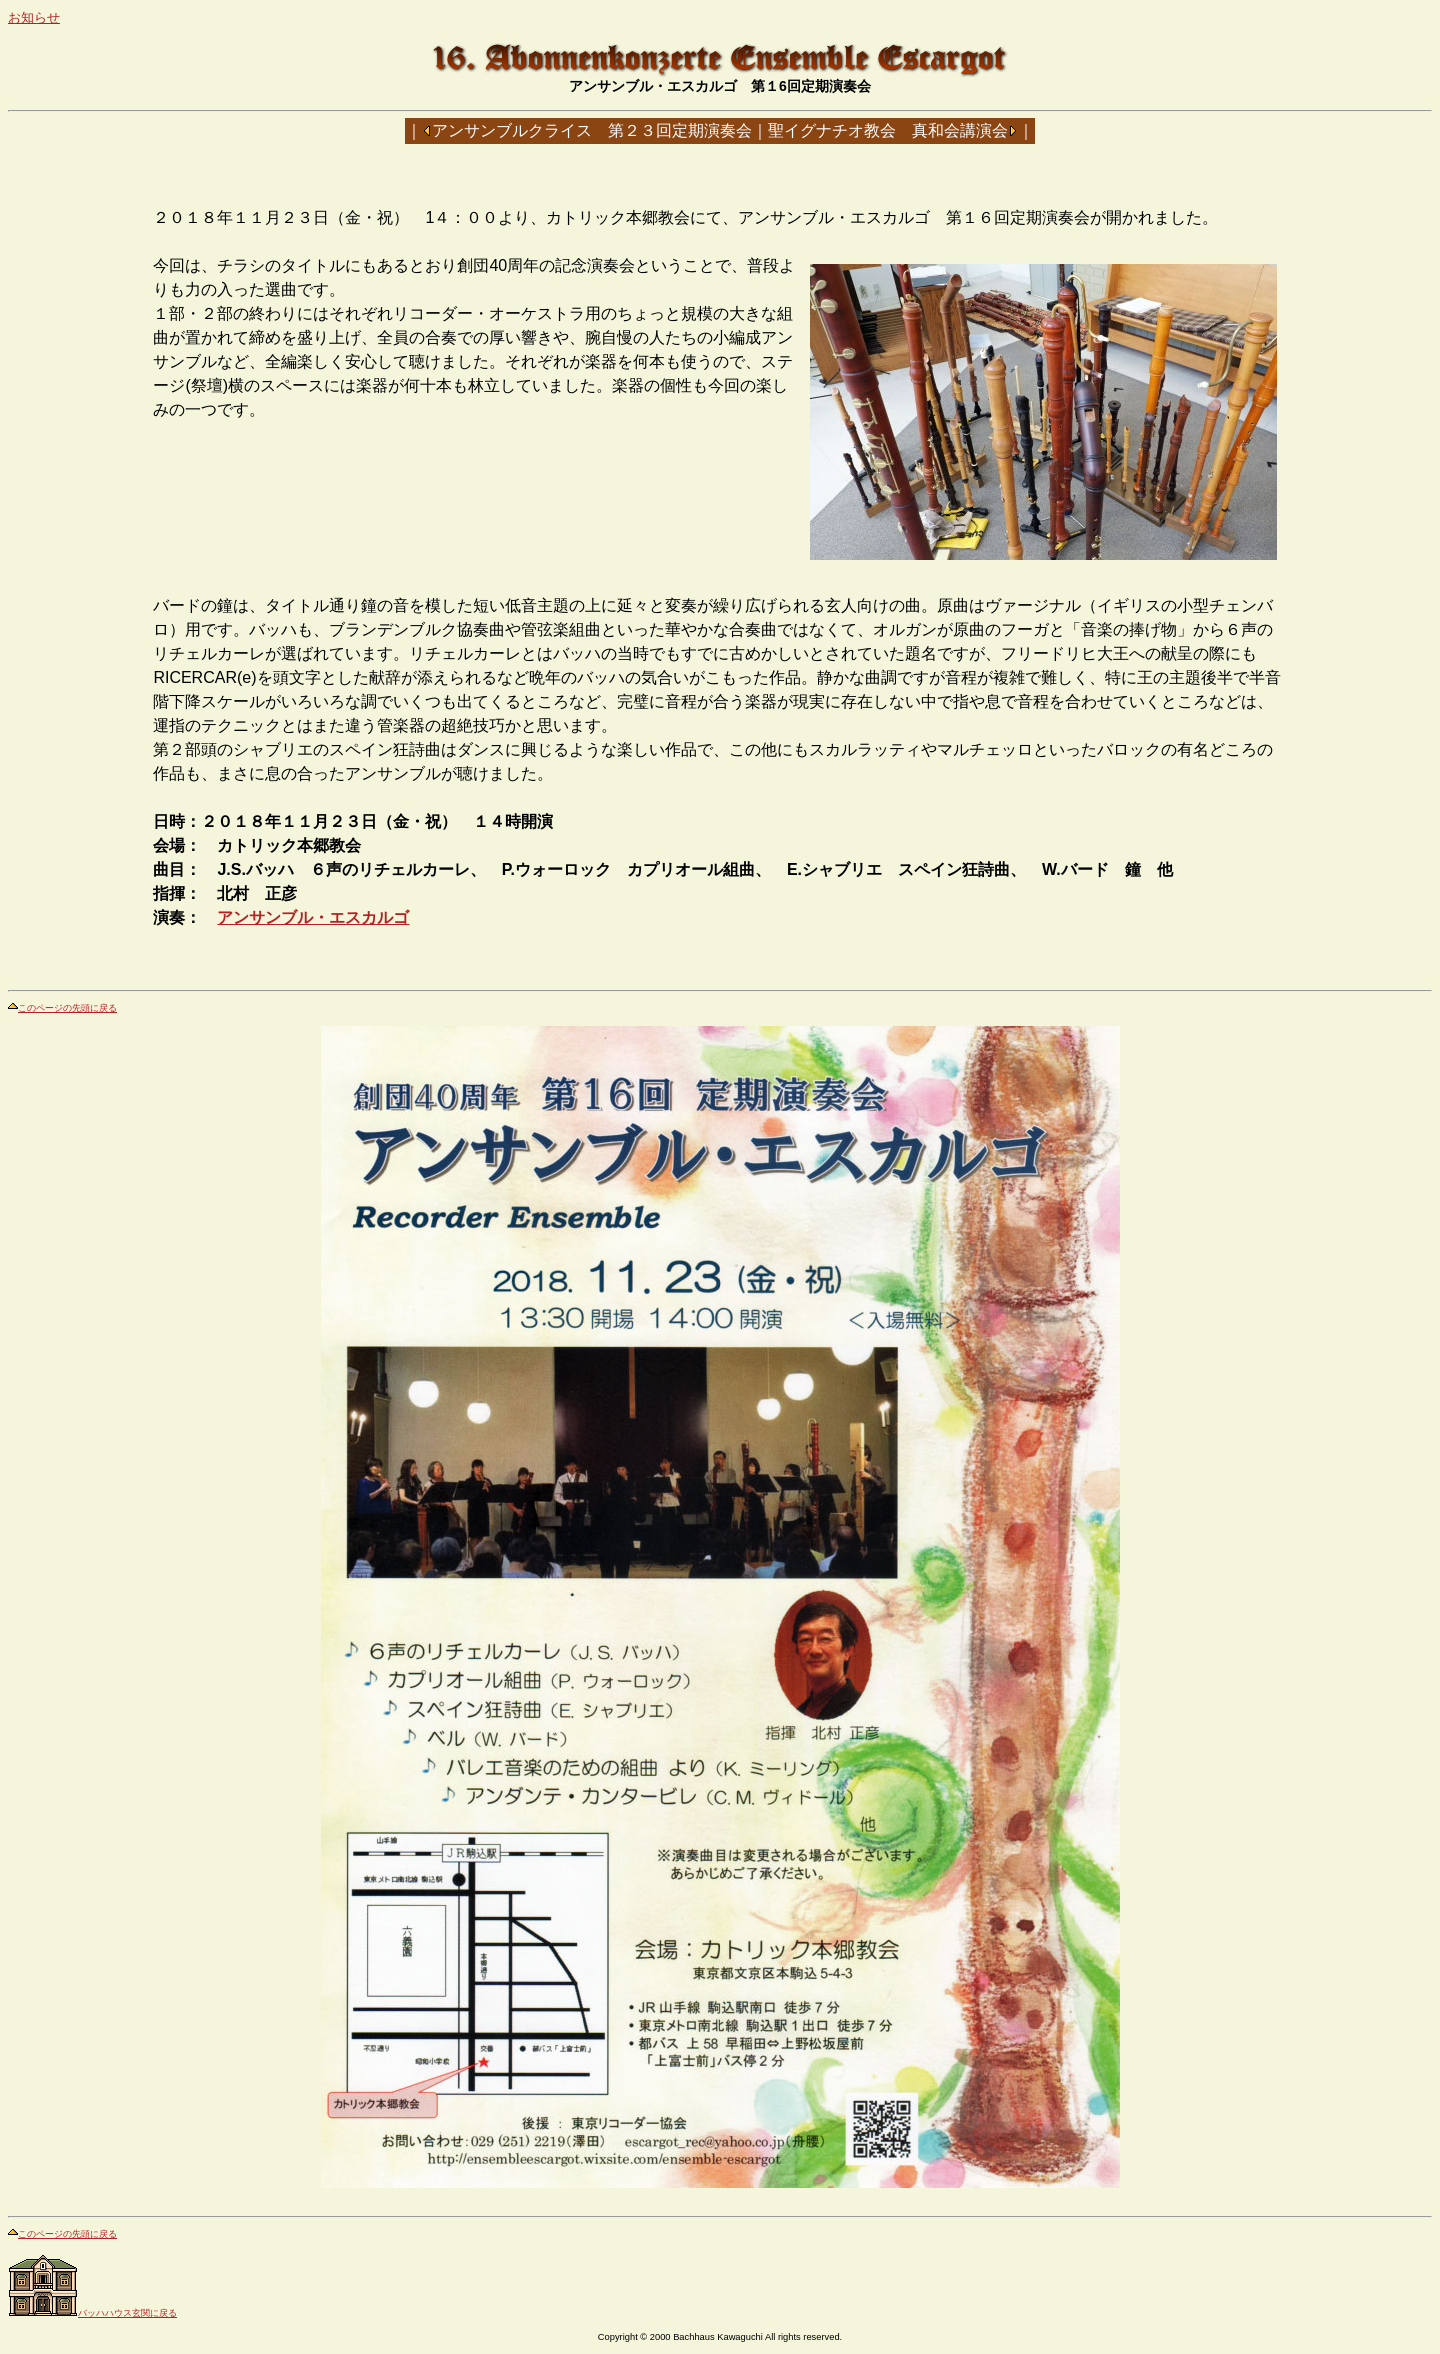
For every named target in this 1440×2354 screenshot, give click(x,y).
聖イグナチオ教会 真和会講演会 (888, 130)
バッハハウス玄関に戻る (92, 2313)
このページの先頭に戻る (62, 1008)
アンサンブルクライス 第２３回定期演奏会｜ (600, 130)
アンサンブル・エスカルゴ (313, 917)
